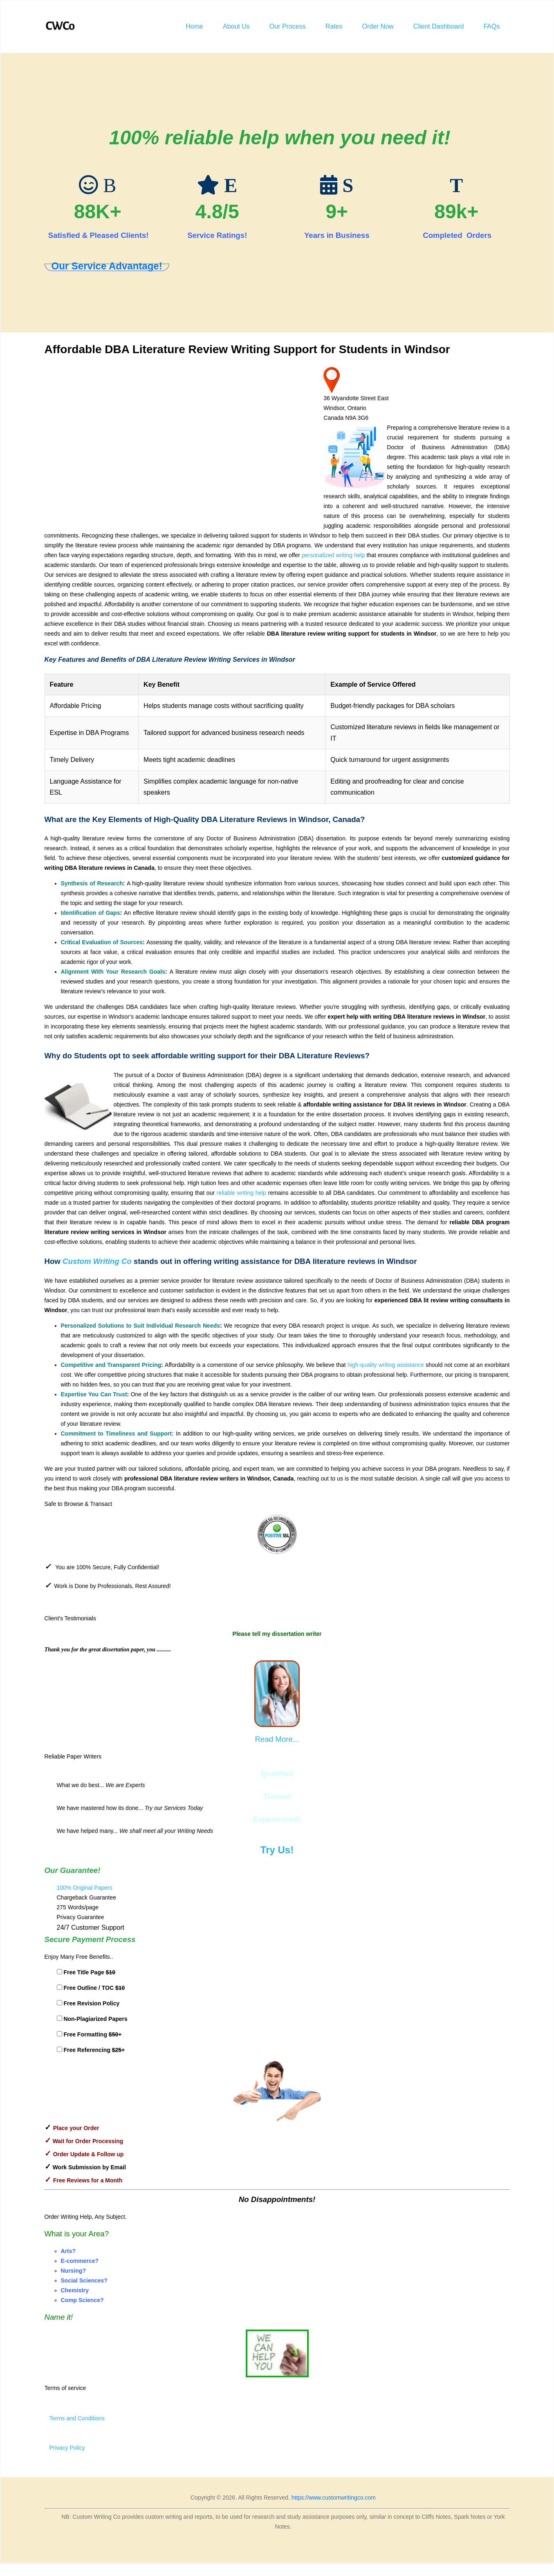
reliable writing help (241, 1192)
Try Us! (277, 1849)
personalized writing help (334, 555)
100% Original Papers (84, 1887)
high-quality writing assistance (386, 1365)
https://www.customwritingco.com (334, 2497)
